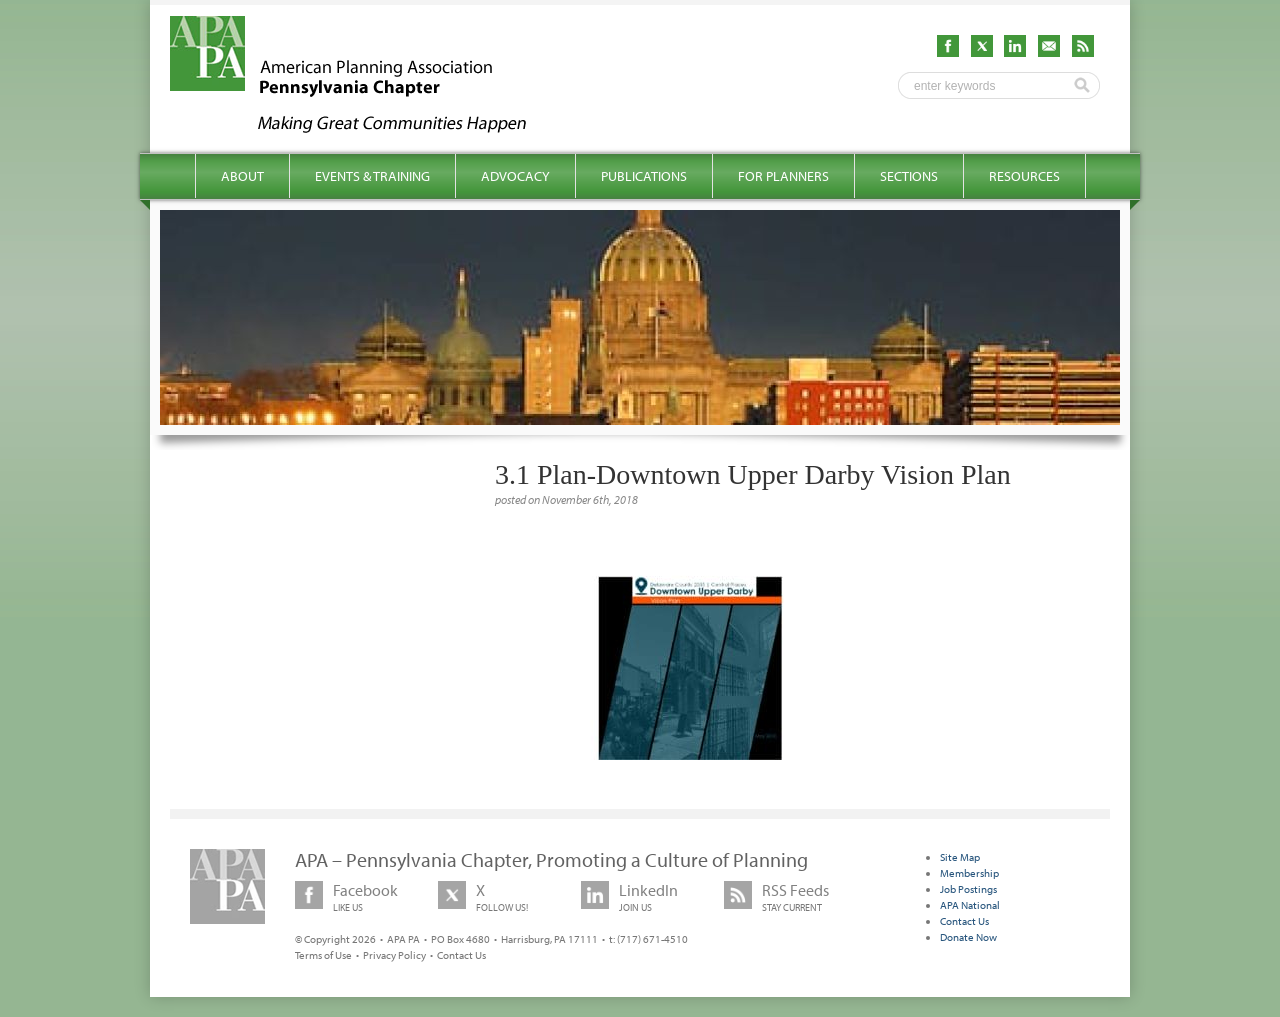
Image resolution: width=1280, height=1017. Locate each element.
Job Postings (968, 889)
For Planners (783, 176)
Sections (909, 176)
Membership (969, 873)
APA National (970, 905)
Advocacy (515, 176)
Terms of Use (323, 955)
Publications (644, 176)
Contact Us (461, 955)
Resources (1024, 176)
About (242, 176)
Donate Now (968, 937)
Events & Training (372, 176)
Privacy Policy (394, 955)
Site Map (960, 857)
